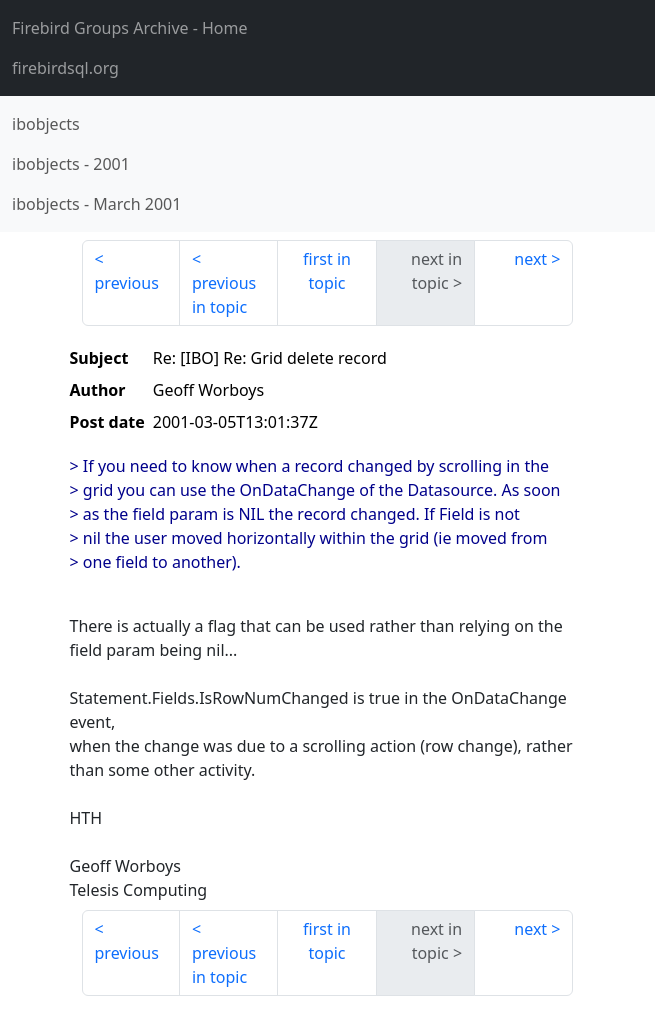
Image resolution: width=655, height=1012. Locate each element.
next (530, 259)
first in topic (327, 271)
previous (127, 283)
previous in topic (224, 295)
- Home (130, 28)
